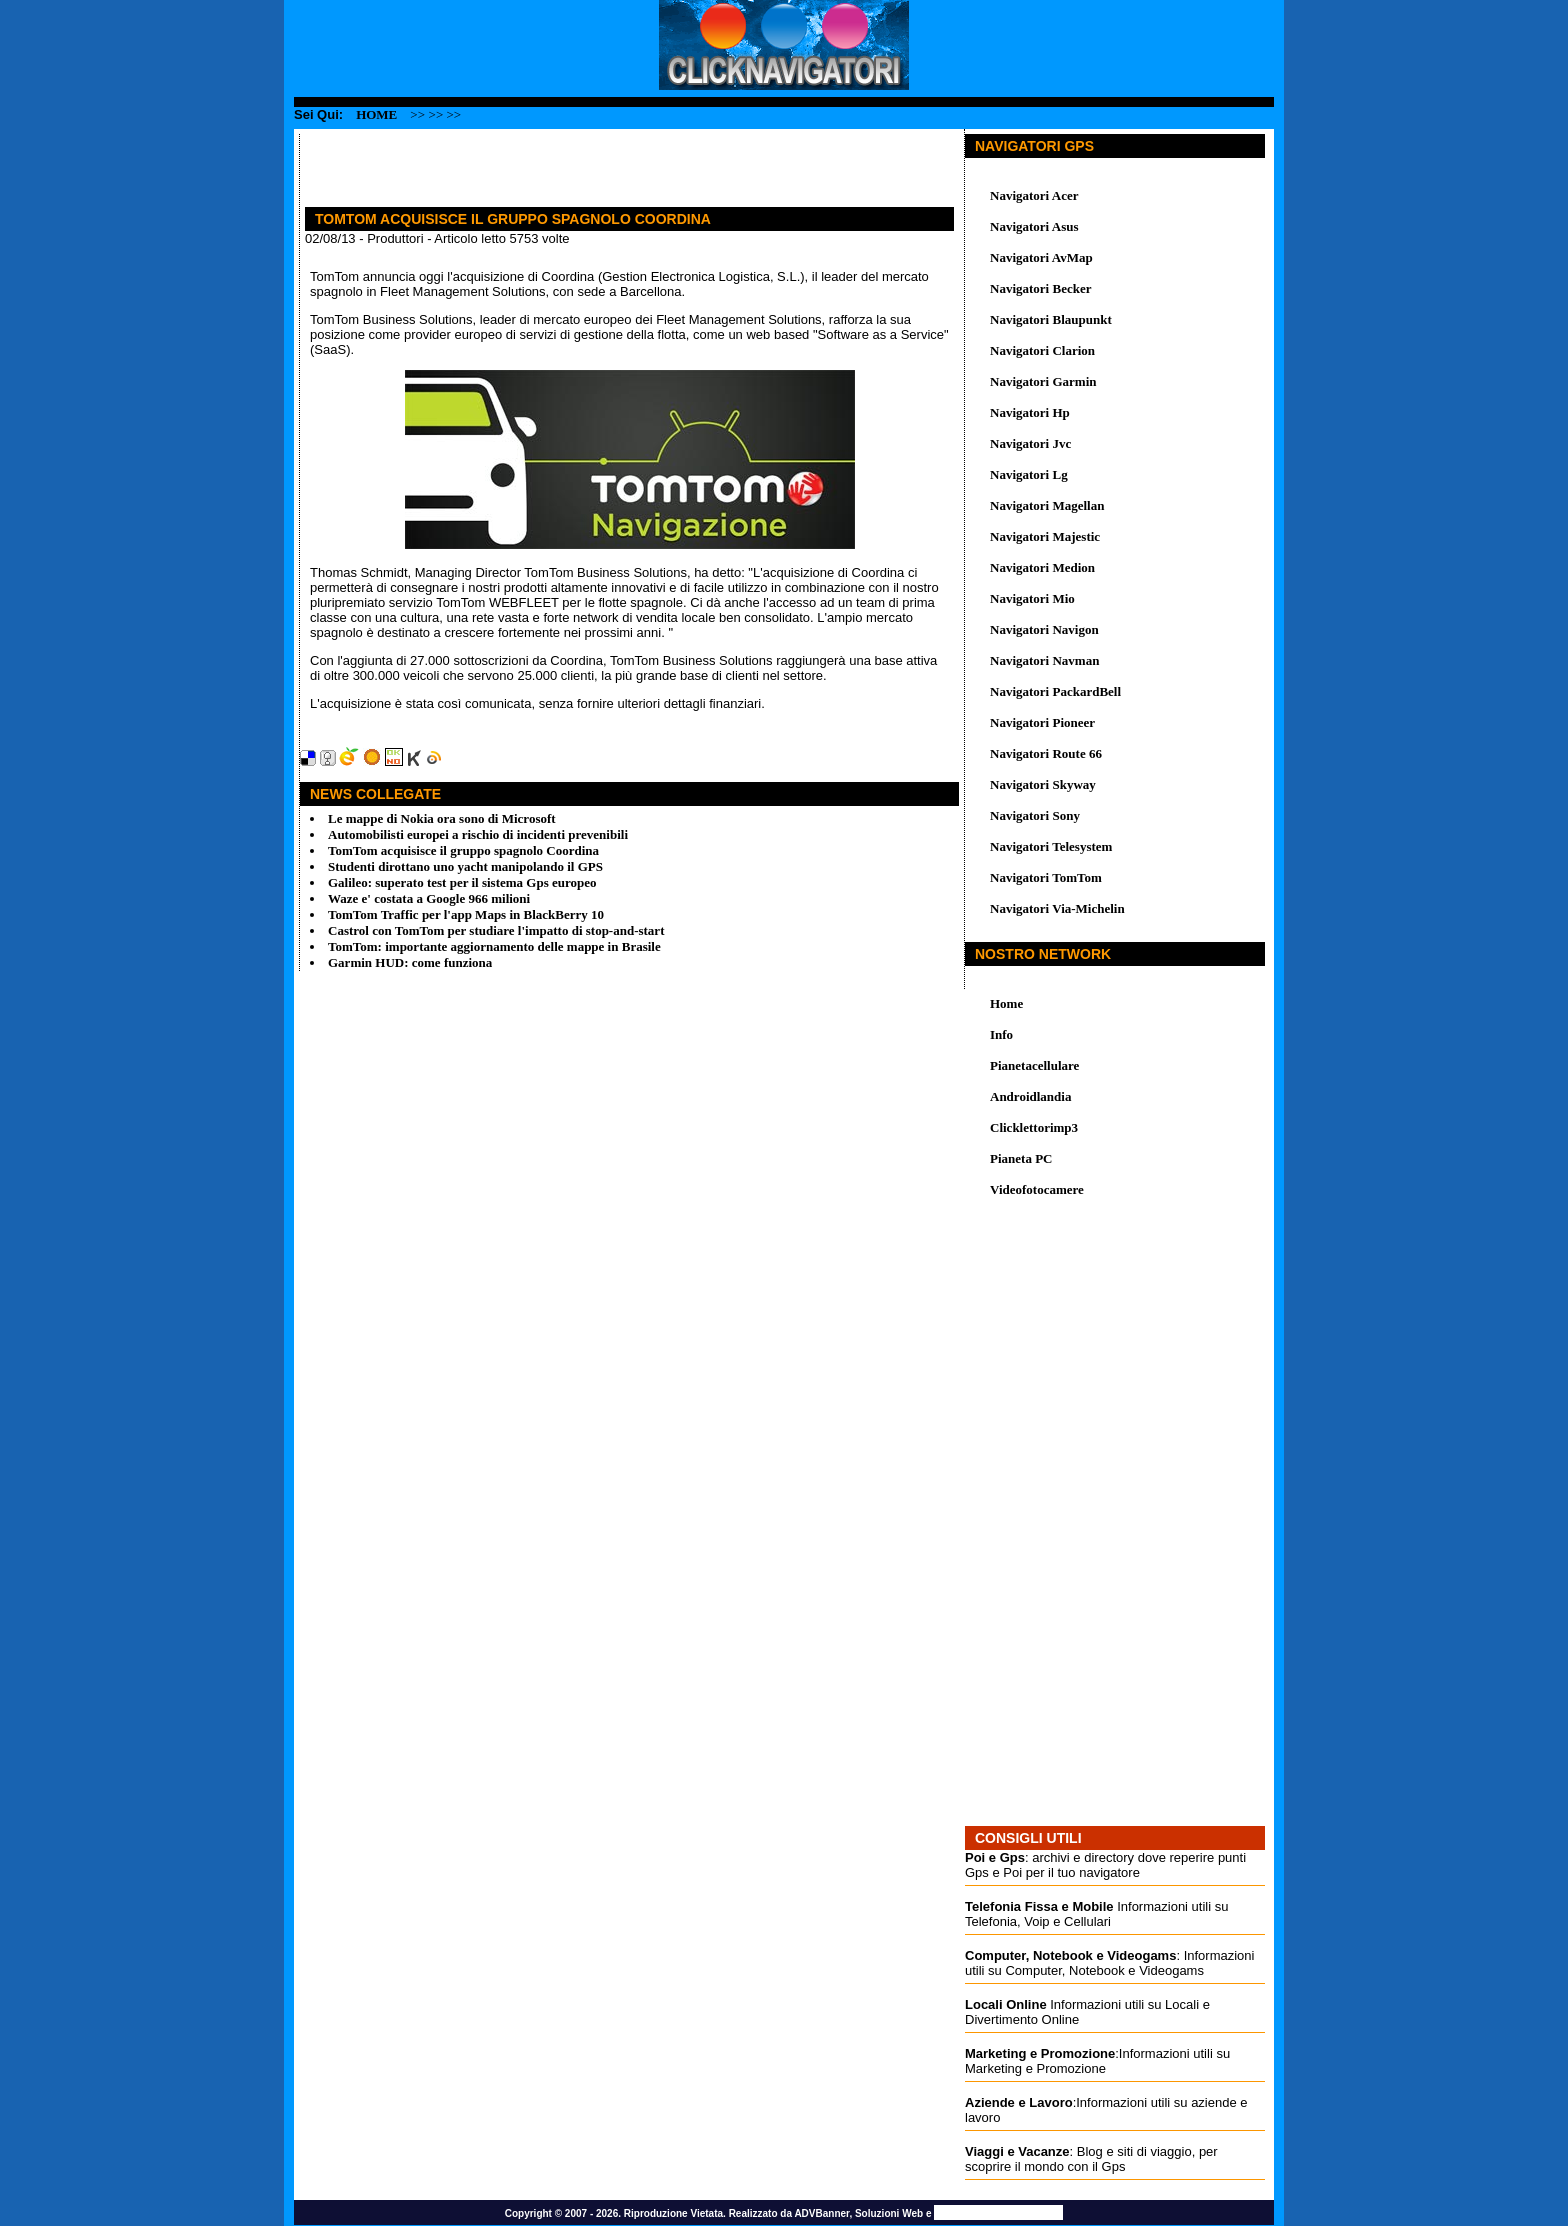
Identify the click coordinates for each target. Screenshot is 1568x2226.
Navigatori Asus (1034, 226)
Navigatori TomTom (1046, 877)
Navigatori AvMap (1041, 257)
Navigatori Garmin (1043, 381)
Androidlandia (1030, 1096)
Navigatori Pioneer (1042, 722)
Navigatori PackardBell (1055, 691)
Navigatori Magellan (1047, 505)
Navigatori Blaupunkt (1051, 319)
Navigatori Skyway (1043, 784)
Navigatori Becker (1040, 288)
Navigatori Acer (1034, 195)
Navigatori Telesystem (1051, 846)
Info (1001, 1034)
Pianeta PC (1021, 1158)
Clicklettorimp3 (1034, 1127)
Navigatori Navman (1044, 660)
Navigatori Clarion (1042, 350)
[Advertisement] (534, 164)
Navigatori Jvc (1030, 443)
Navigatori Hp (1030, 412)
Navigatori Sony (1035, 815)
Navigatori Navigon (1044, 629)
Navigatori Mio (1032, 598)
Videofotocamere (1037, 1189)
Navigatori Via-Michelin (1057, 908)
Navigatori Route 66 (1046, 753)
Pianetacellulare (1034, 1065)
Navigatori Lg (1029, 474)
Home (376, 114)
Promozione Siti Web (998, 2212)
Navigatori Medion (1042, 567)
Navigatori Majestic (1045, 536)
